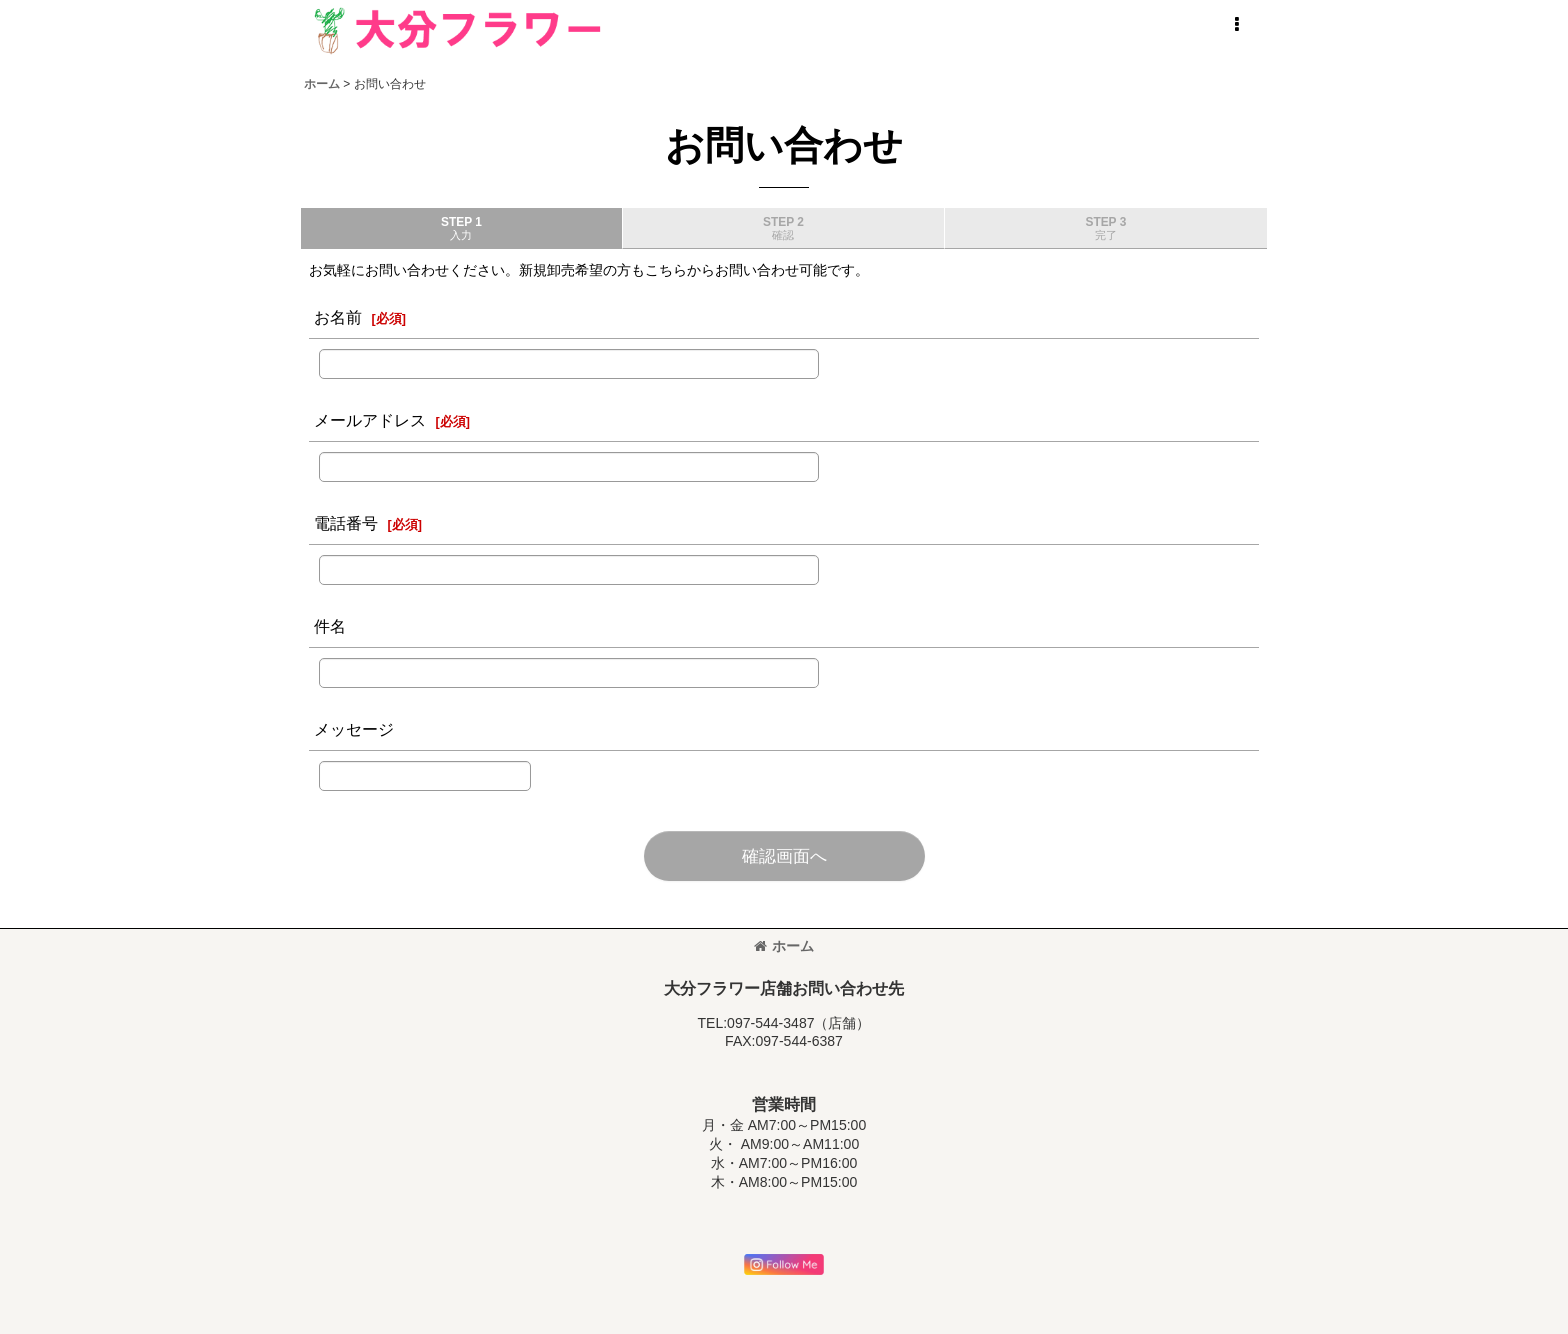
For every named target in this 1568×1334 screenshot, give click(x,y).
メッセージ (354, 729)
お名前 (338, 317)
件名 (330, 626)
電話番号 (346, 523)
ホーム (784, 946)
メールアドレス (370, 420)
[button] (1236, 25)
